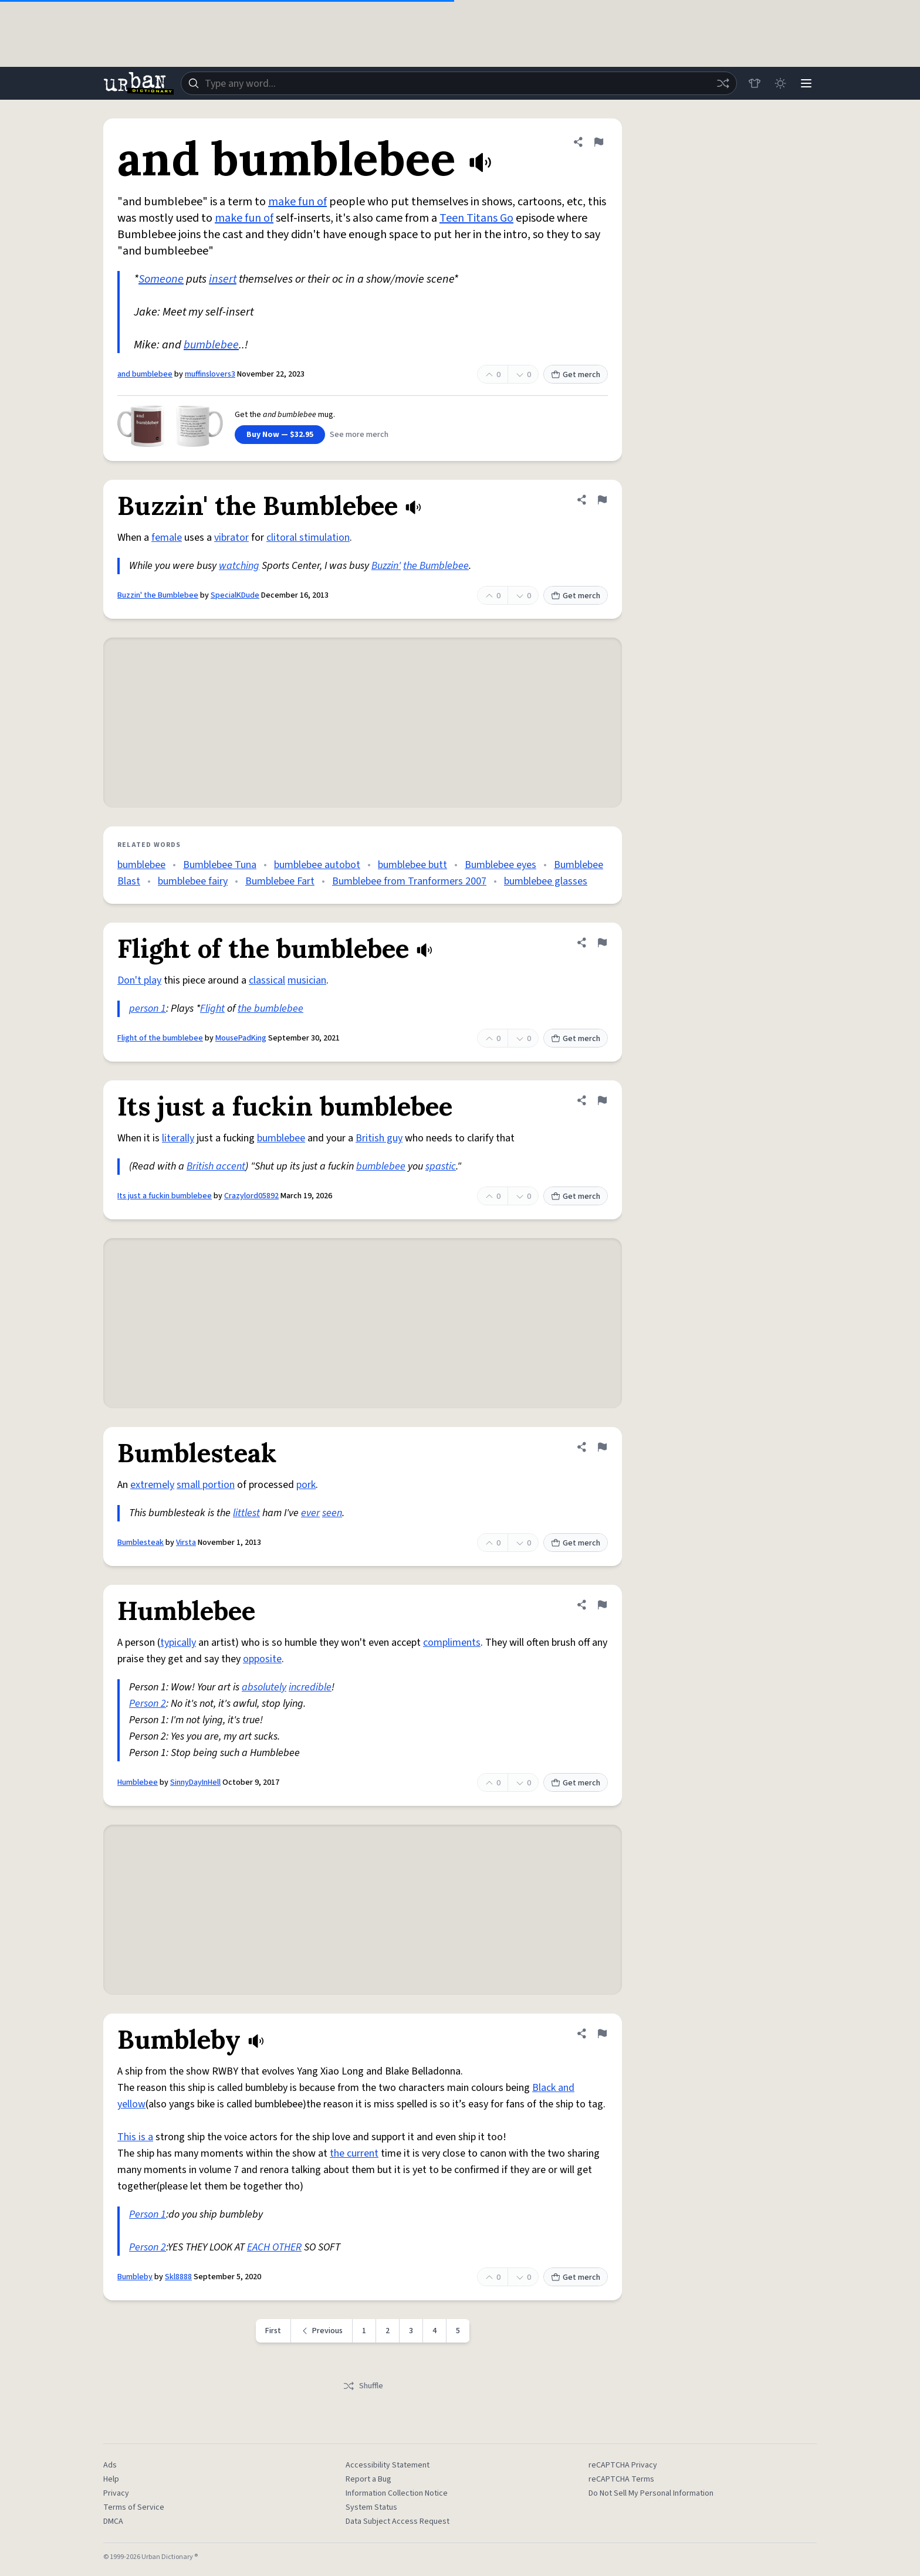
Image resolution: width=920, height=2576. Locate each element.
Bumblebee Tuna (219, 864)
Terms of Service (133, 2507)
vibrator (231, 537)
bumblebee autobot (317, 864)
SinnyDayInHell (195, 1782)
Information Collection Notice (397, 2493)
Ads (110, 2465)
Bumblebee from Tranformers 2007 (409, 881)
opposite (262, 1659)
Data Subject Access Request (397, 2521)
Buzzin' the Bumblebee (157, 595)
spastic (440, 1166)
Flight (212, 1008)
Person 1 (147, 2214)
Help (111, 2479)
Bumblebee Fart (279, 881)
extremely (152, 1484)
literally (178, 1138)
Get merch (575, 375)
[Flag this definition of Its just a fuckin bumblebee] (602, 1100)
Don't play (139, 980)
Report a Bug (368, 2479)
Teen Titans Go (476, 218)
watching (239, 565)
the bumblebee (270, 1008)
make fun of (297, 202)
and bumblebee (144, 374)
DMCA (113, 2521)
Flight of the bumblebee (160, 1038)
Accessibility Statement (387, 2465)
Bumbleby (135, 2277)
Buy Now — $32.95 (279, 434)
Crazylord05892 (251, 1196)
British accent (216, 1166)
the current (354, 2153)
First (273, 2331)
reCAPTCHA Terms (621, 2479)
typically (178, 1642)
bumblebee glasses (545, 881)
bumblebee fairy (193, 881)
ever (310, 1513)
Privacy (116, 2493)
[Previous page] (322, 2331)
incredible (310, 1687)
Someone (161, 279)
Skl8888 (178, 2277)
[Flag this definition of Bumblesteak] (602, 1447)
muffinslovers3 (210, 374)
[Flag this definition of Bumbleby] (602, 2033)
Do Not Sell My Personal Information (650, 2493)
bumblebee (211, 345)
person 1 (147, 1008)
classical (267, 980)
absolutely (264, 1687)
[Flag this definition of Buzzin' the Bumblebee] (602, 499)
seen (332, 1513)
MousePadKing (240, 1038)
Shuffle (363, 2386)
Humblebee (137, 1782)
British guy (379, 1138)
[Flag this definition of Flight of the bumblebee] (602, 942)
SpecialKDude (235, 595)
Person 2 (147, 1703)
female (166, 537)
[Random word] (723, 83)
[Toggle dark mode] (780, 83)
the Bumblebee (436, 565)
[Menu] (806, 83)
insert (222, 279)
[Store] (754, 83)
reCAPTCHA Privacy (622, 2465)
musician (307, 980)
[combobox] (459, 83)
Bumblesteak (140, 1542)
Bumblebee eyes (500, 864)
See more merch (359, 434)
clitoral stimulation (308, 537)
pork (306, 1484)
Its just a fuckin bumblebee (164, 1196)
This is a (135, 2137)
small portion (206, 1484)
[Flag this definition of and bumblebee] (598, 142)
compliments (452, 1642)
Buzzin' (386, 565)
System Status (371, 2507)
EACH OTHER (274, 2247)
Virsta (186, 1542)
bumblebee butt (412, 864)
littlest (246, 1513)
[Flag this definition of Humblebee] (602, 1604)
